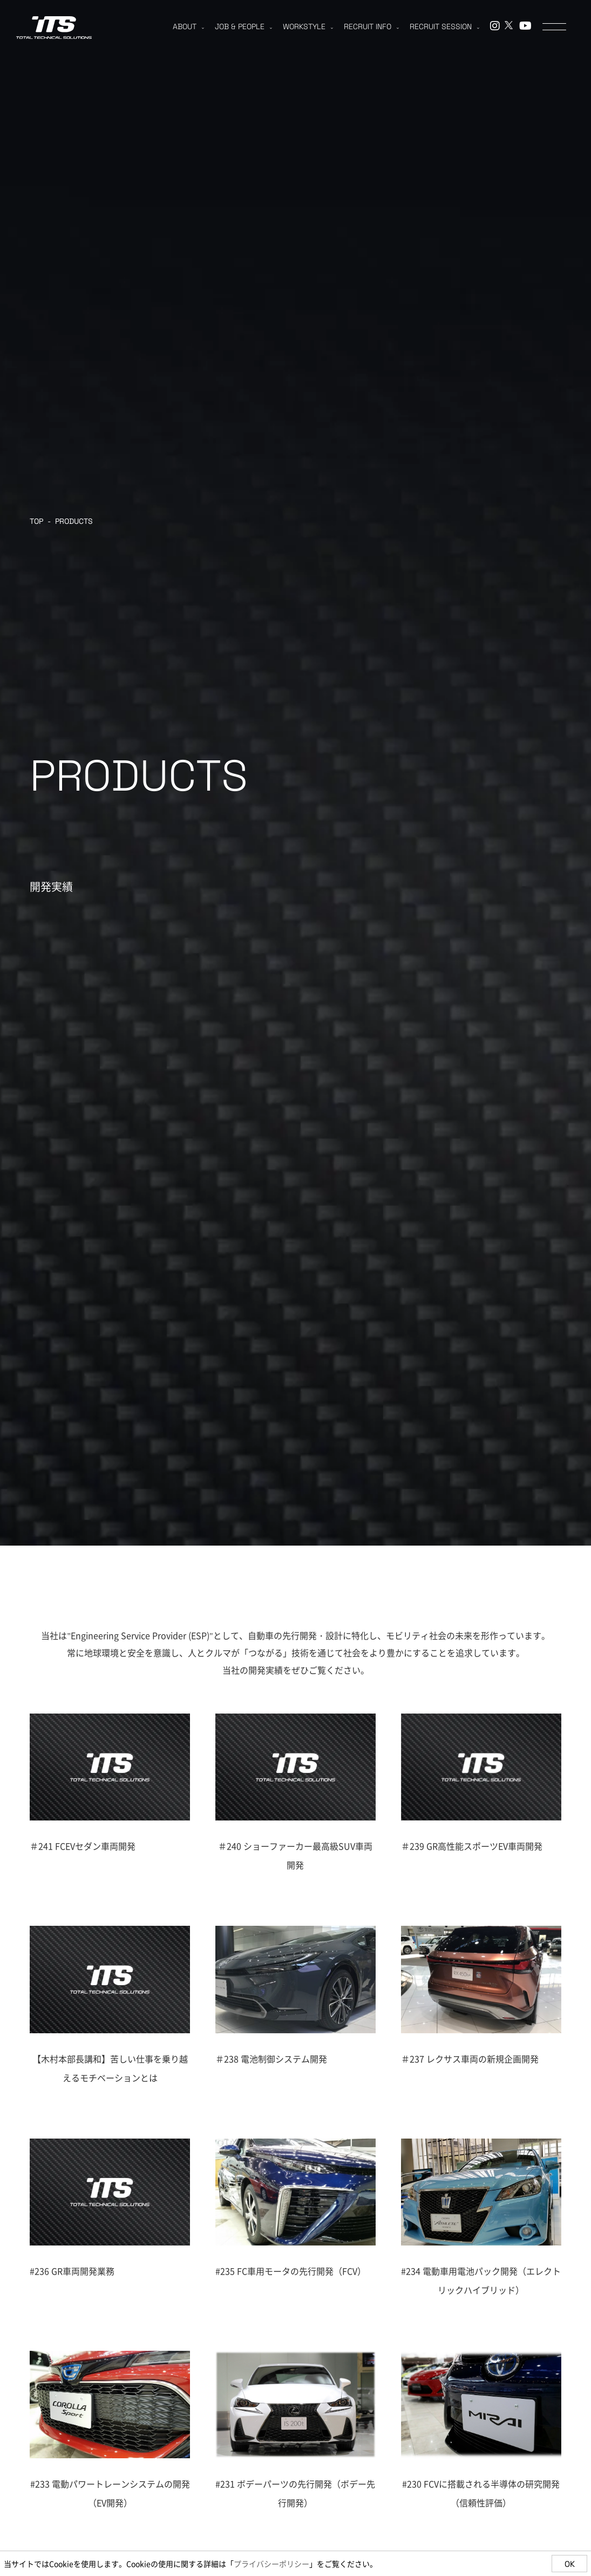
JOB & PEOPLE (243, 26)
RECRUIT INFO (371, 26)
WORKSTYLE (308, 26)
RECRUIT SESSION (444, 26)
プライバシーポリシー (271, 2563)
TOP (36, 521)
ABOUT (188, 26)
